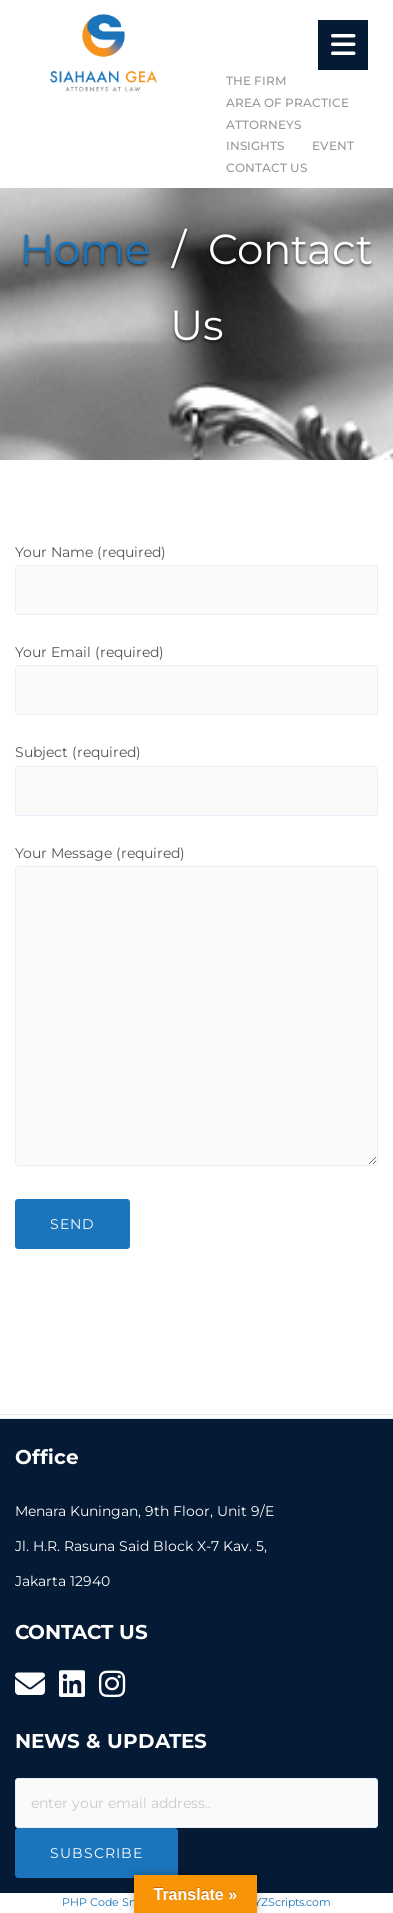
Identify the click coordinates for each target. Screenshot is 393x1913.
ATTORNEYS (263, 124)
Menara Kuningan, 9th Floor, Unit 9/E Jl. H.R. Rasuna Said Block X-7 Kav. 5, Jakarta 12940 (144, 1546)
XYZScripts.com (289, 1902)
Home (85, 249)
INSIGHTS (255, 145)
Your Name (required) (196, 571)
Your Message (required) (196, 1007)
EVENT (333, 145)
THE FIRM (256, 80)
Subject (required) (196, 771)
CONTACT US (266, 167)
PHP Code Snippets (115, 1902)
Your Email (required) (196, 671)
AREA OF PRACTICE (287, 102)
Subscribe (96, 1853)
